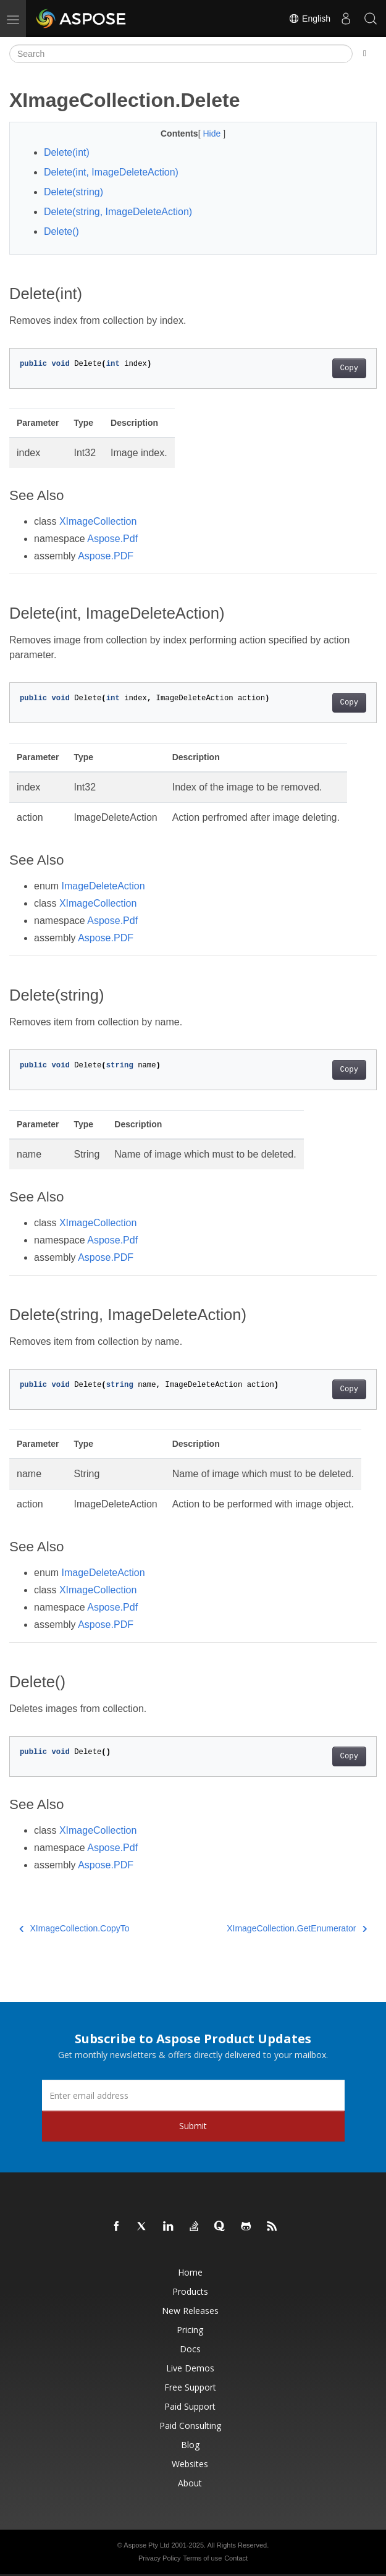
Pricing (190, 2330)
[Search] (181, 53)
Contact (236, 2558)
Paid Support (190, 2406)
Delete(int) (67, 152)
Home (190, 2272)
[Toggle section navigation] (365, 54)
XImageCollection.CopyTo (74, 1928)
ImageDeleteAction (103, 886)
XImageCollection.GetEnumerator (297, 1928)
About (190, 2483)
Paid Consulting (190, 2425)
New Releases (190, 2310)
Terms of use (202, 2558)
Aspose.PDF (105, 556)
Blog (190, 2445)
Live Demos (190, 2368)
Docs (190, 2349)
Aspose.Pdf (112, 538)
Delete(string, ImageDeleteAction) (118, 211)
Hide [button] (213, 133)
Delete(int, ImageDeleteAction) (111, 172)
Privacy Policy (159, 2558)
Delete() (61, 231)
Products (190, 2291)
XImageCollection (97, 521)
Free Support (190, 2387)
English (309, 18)
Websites (190, 2464)
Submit (193, 2126)
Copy (349, 368)
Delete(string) (73, 192)
